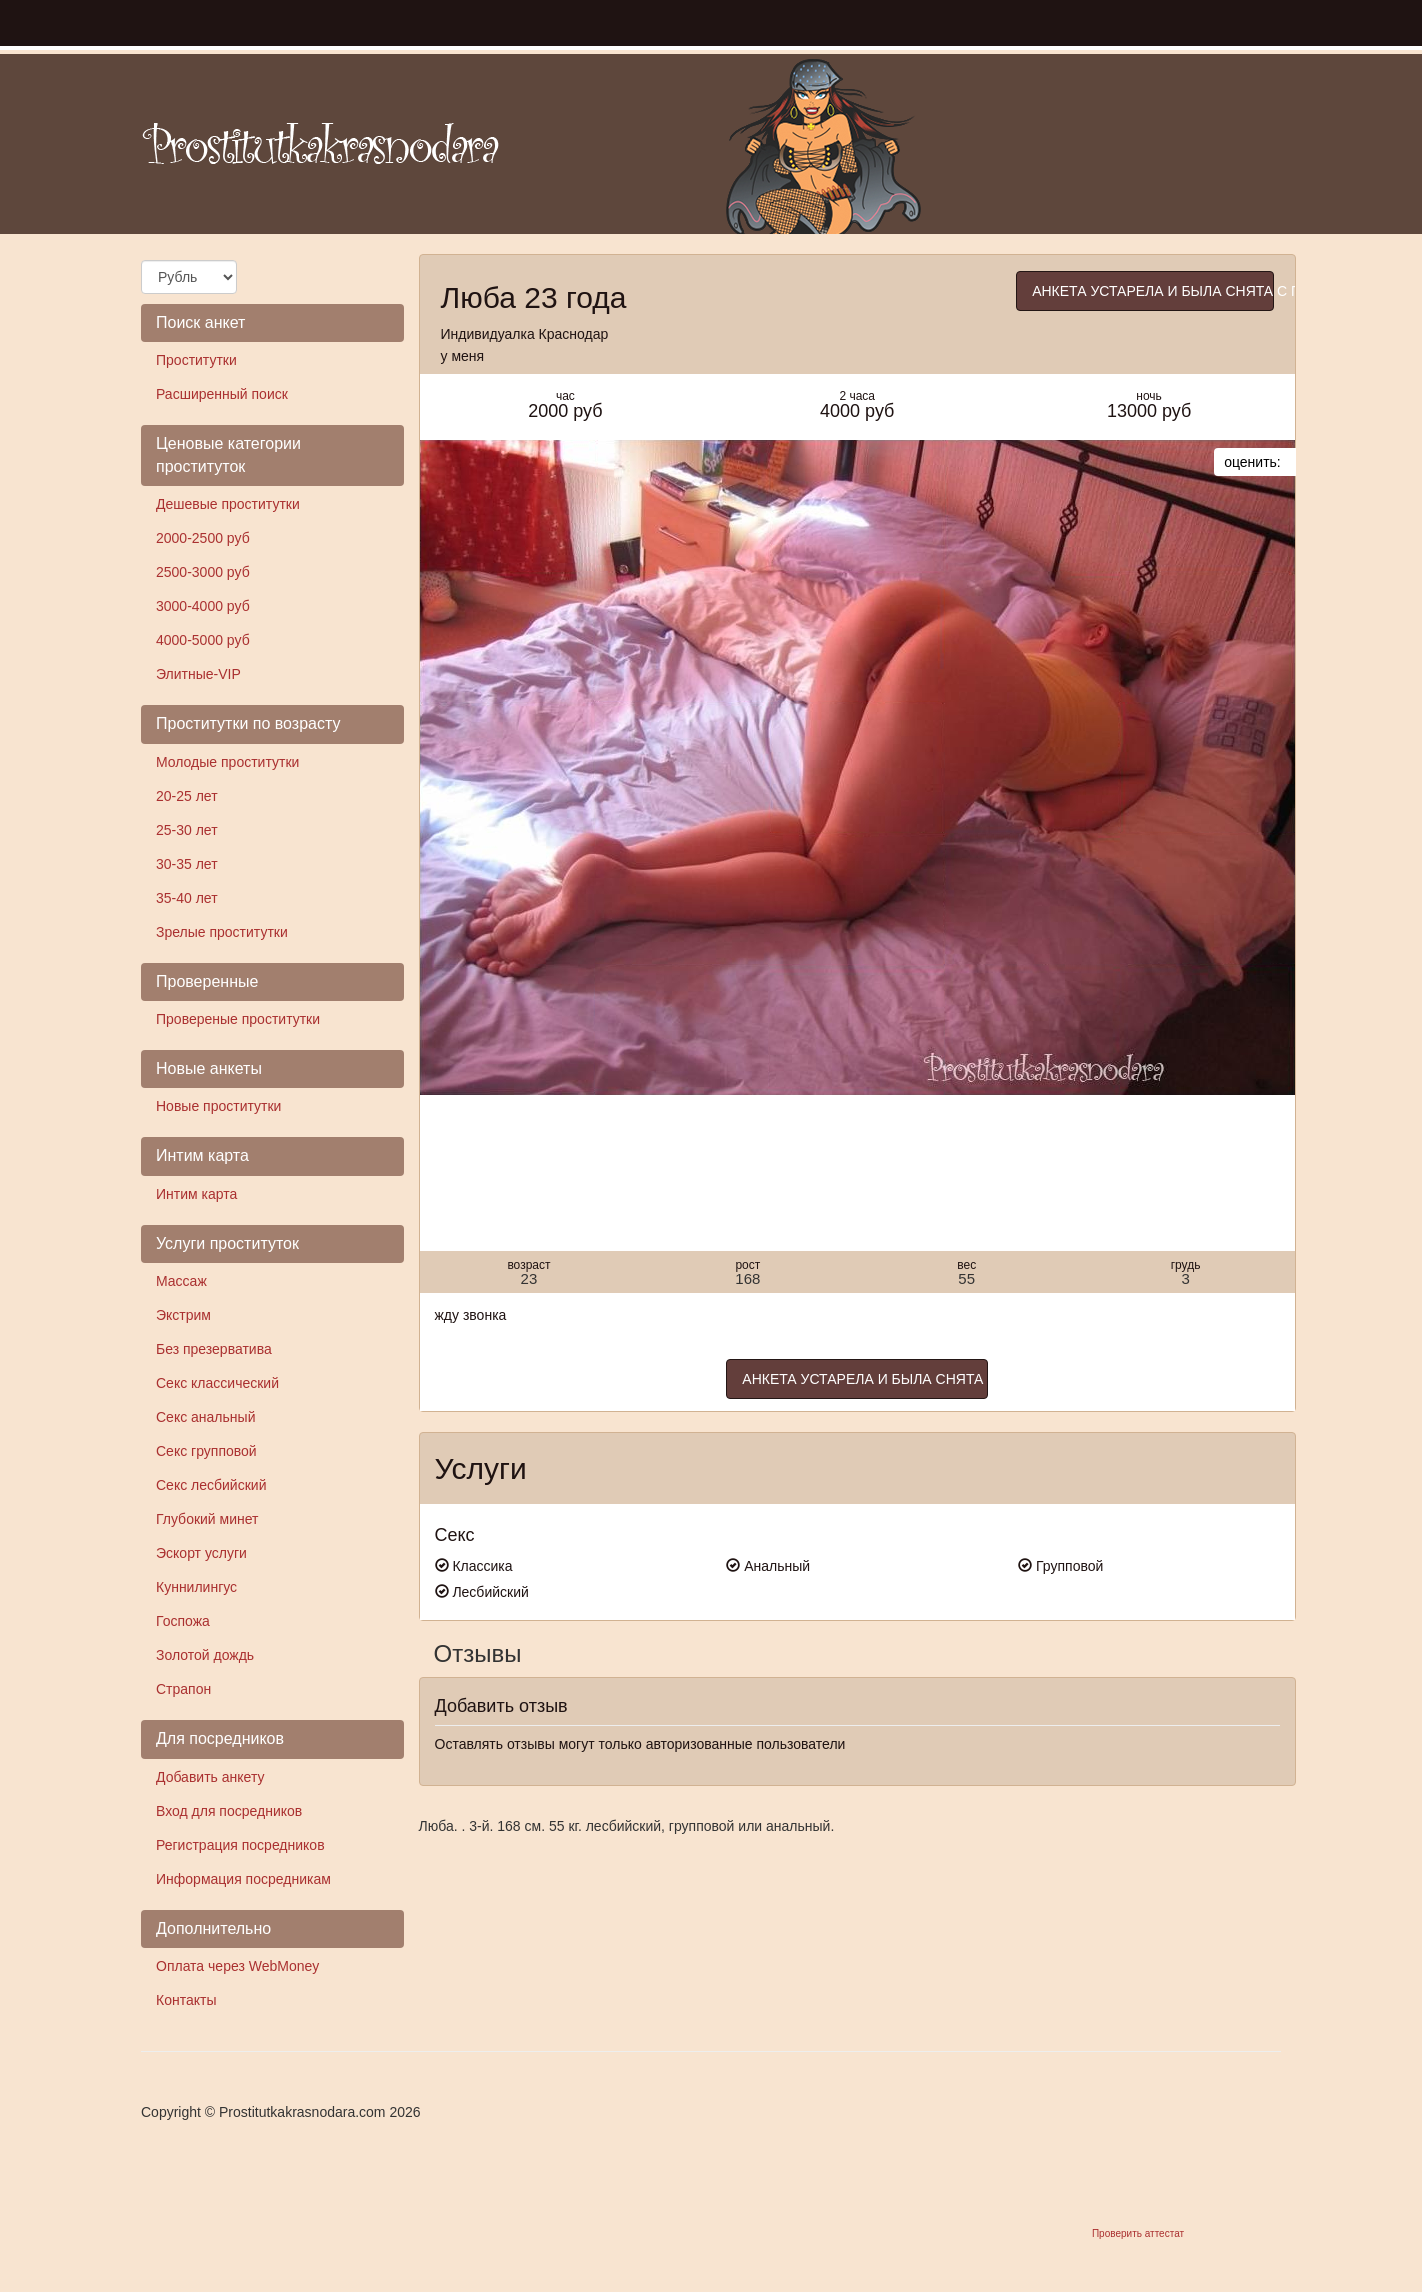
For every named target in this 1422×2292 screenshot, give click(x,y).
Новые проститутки (218, 1106)
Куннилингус (196, 1587)
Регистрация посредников (240, 1845)
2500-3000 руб (203, 572)
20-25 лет (187, 796)
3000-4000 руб (203, 606)
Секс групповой (206, 1451)
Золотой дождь (205, 1655)
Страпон (183, 1689)
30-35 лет (187, 864)
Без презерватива (214, 1349)
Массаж (181, 1281)
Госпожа (183, 1621)
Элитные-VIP (198, 674)
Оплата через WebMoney (237, 1966)
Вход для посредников (229, 1811)
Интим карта (196, 1194)
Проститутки (196, 360)
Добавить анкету (210, 1777)
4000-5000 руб (203, 640)
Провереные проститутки (238, 1019)
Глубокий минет (207, 1519)
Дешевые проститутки (228, 504)
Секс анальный (205, 1417)
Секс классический (217, 1383)
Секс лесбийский (211, 1485)
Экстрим (183, 1315)
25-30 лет (187, 830)
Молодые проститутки (227, 762)
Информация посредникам (243, 1879)
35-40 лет (187, 898)
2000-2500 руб (203, 538)
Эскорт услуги (201, 1553)
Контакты (186, 2000)
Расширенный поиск (222, 394)
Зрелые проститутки (222, 932)
